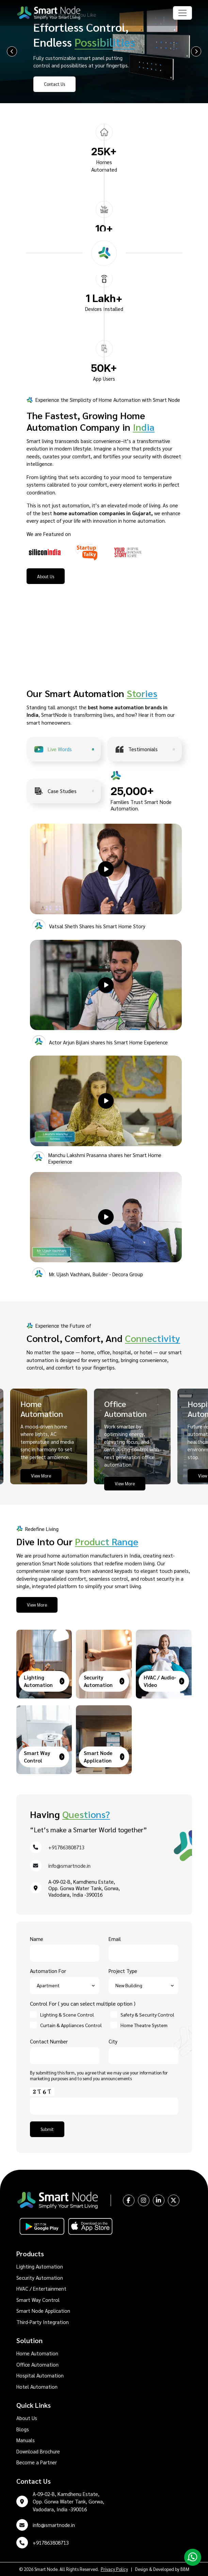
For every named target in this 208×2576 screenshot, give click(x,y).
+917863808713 (66, 1847)
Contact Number (65, 2048)
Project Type (143, 1977)
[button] (106, 869)
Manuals (25, 2440)
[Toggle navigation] (182, 13)
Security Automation (39, 2277)
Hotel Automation (37, 2386)
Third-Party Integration (42, 2322)
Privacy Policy (114, 2569)
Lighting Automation (39, 2266)
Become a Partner (36, 2462)
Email (143, 1946)
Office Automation (37, 2364)
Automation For (65, 1977)
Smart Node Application (43, 2310)
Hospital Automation (40, 2375)
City (143, 2048)
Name (65, 1946)
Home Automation (37, 2353)
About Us (26, 2418)
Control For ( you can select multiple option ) (82, 2003)
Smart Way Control (38, 2299)
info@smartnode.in (69, 1865)
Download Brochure (38, 2451)
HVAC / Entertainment (41, 2288)
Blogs (22, 2429)
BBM (184, 2569)
